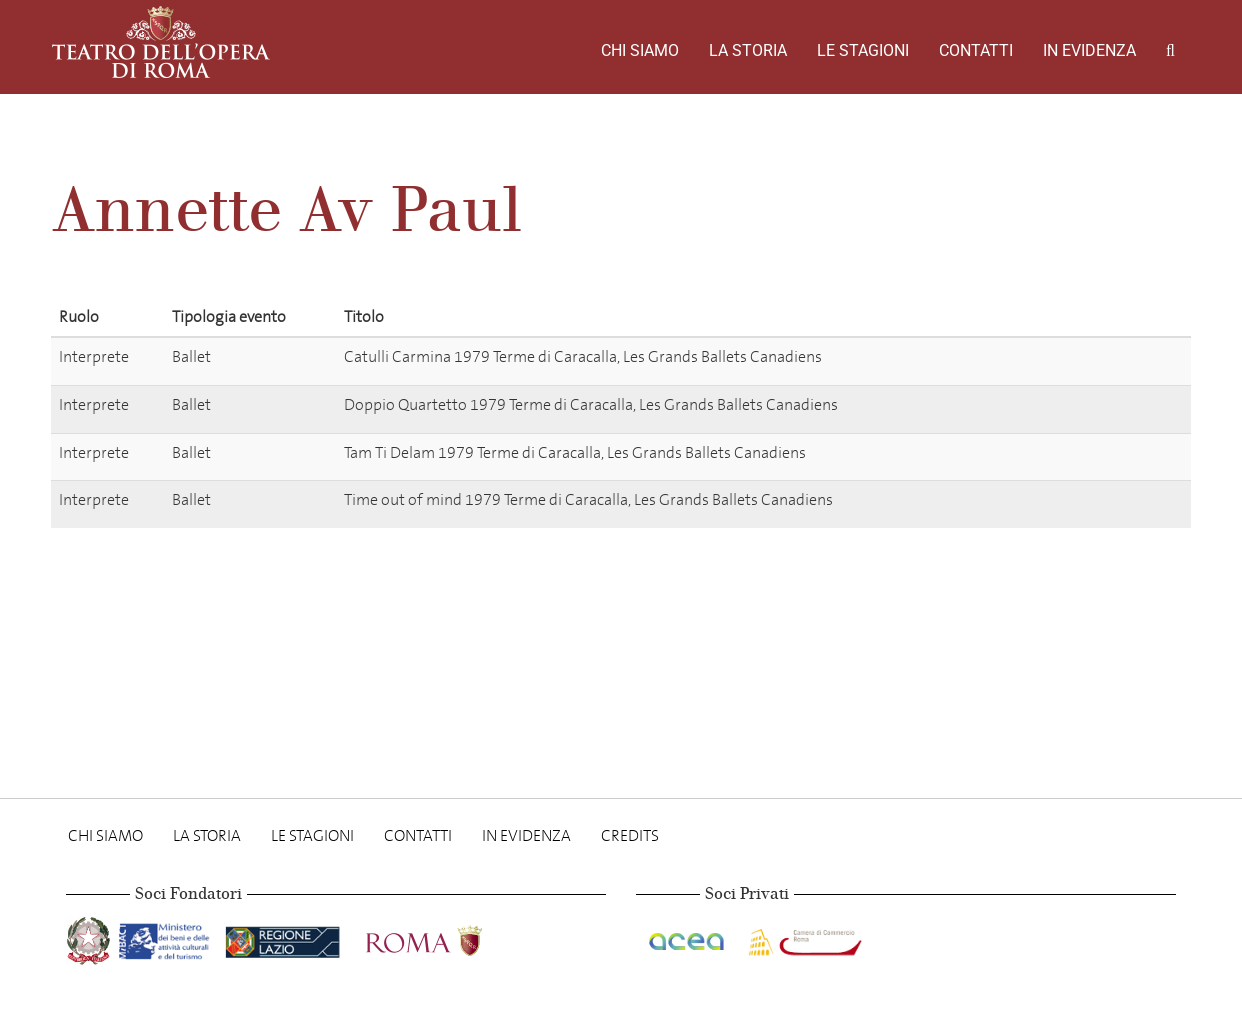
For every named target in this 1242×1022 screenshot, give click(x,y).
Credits (630, 835)
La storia (748, 50)
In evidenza (1089, 50)
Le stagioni (863, 50)
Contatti (976, 50)
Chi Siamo (640, 50)
